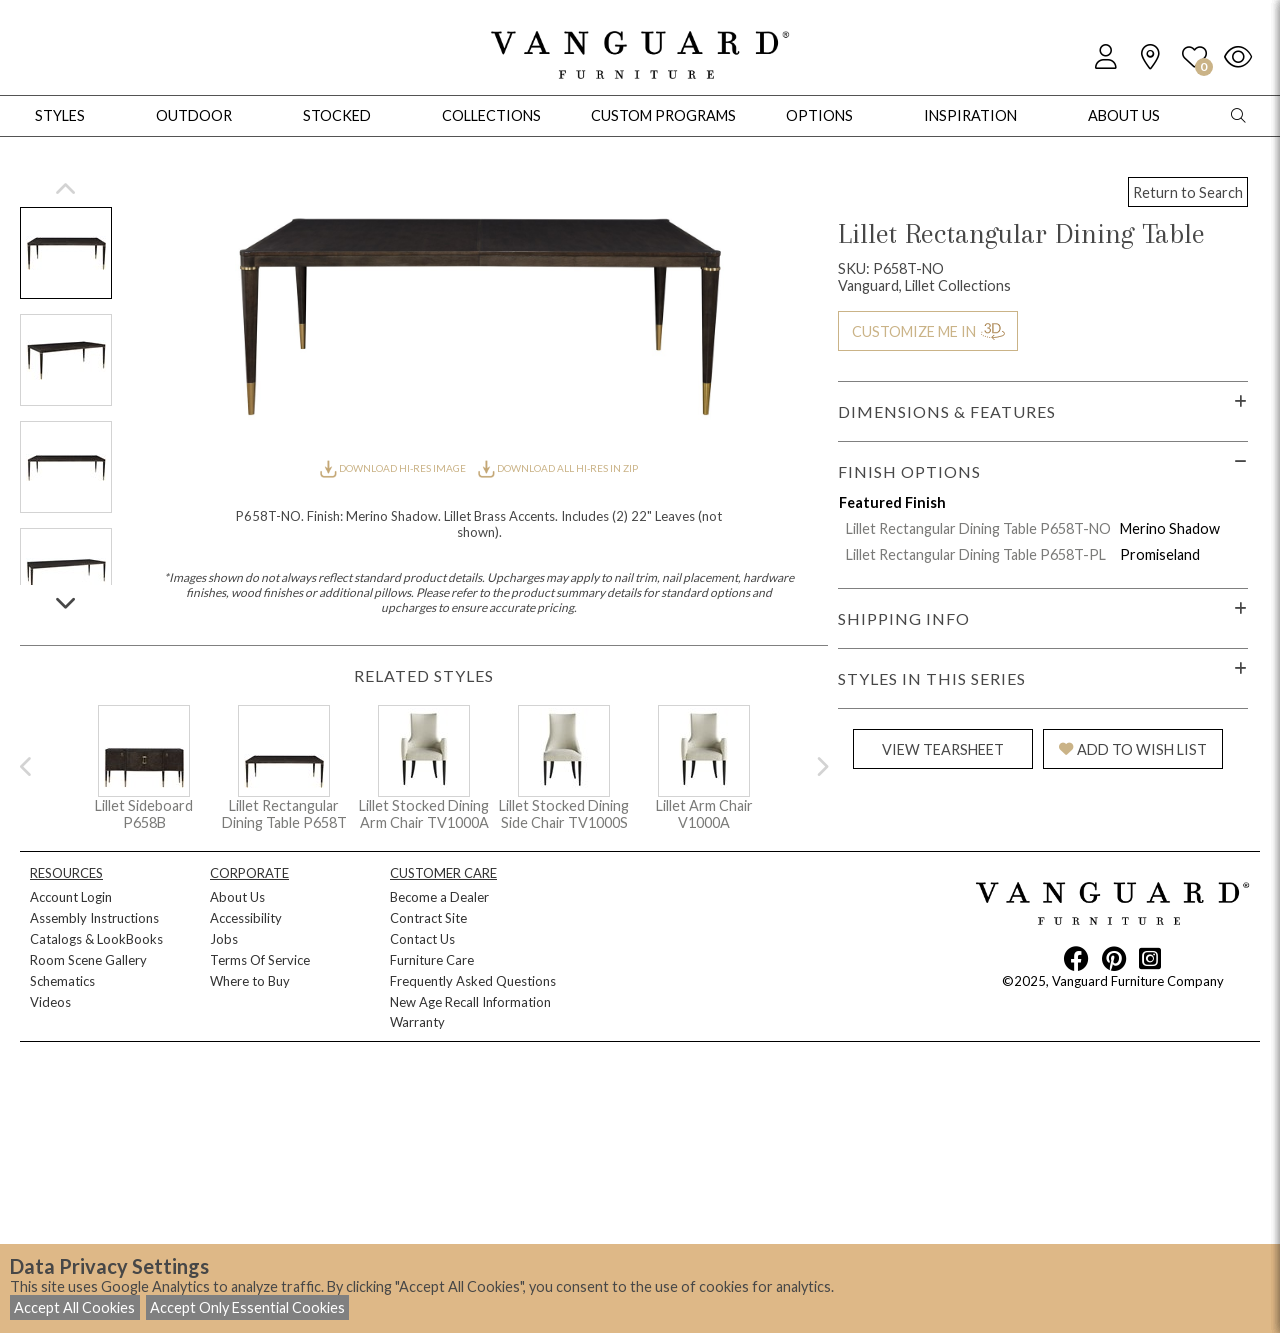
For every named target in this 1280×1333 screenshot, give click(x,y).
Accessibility (246, 918)
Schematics (62, 981)
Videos (50, 1002)
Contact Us (422, 939)
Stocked (337, 115)
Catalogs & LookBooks (96, 939)
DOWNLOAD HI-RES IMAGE (394, 468)
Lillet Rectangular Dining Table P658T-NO (978, 528)
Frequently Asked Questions (473, 981)
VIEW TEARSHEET (943, 749)
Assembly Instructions (94, 918)
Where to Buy (250, 981)
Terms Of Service (260, 960)
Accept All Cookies (74, 1307)
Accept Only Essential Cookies (247, 1307)
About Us (237, 897)
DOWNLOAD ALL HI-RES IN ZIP (558, 468)
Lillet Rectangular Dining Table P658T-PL (976, 554)
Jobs (224, 939)
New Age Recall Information (470, 1002)
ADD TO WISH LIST (1133, 749)
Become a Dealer (439, 897)
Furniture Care (432, 960)
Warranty (417, 1022)
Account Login (71, 897)
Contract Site (428, 918)
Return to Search (1188, 192)
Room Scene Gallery (88, 960)
